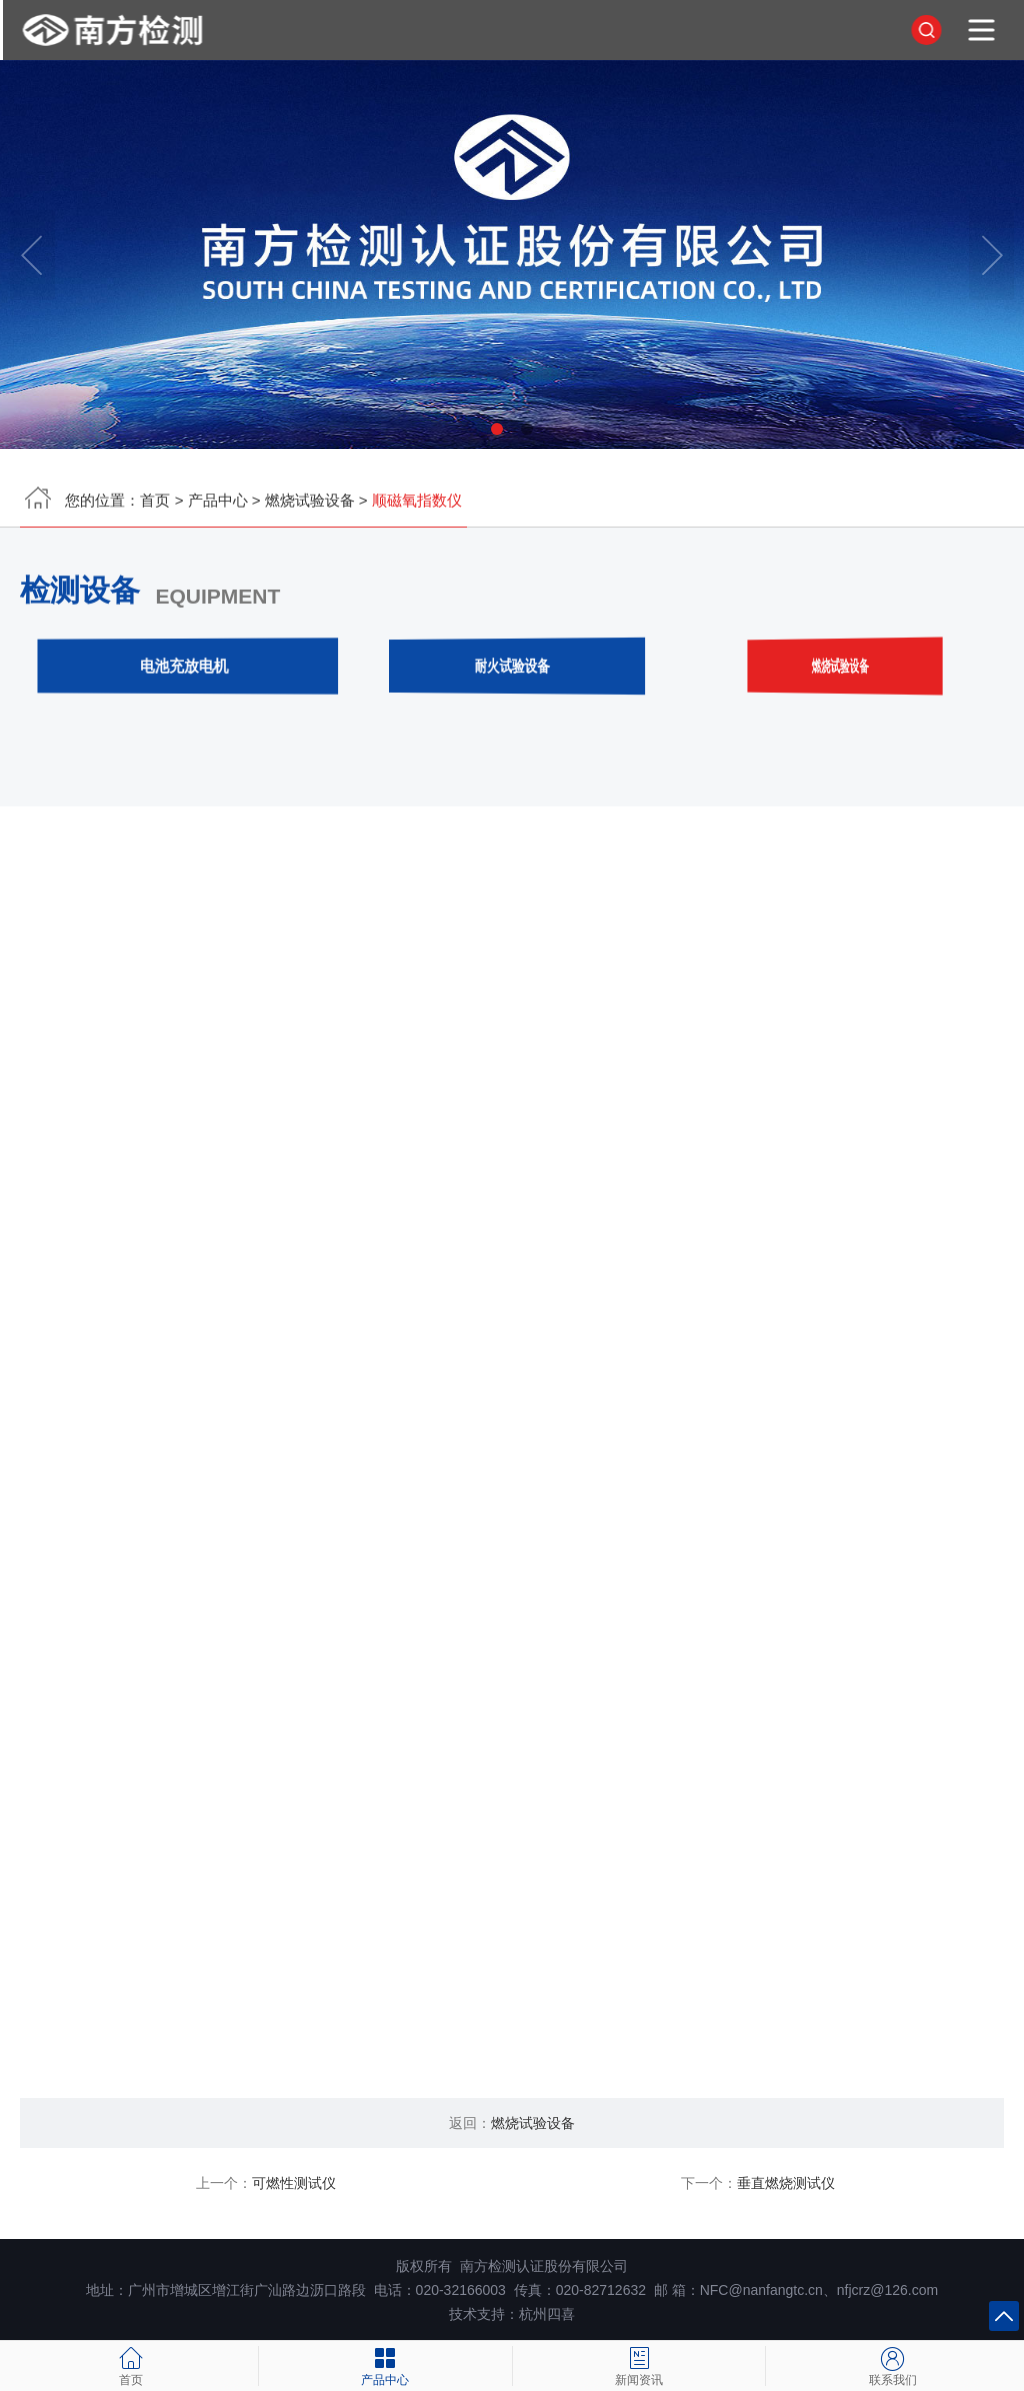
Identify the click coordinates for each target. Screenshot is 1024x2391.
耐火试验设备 (512, 669)
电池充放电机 (185, 669)
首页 (155, 504)
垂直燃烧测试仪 (786, 2183)
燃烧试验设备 (310, 504)
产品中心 (218, 504)
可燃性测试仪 (294, 2183)
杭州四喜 (547, 2314)
